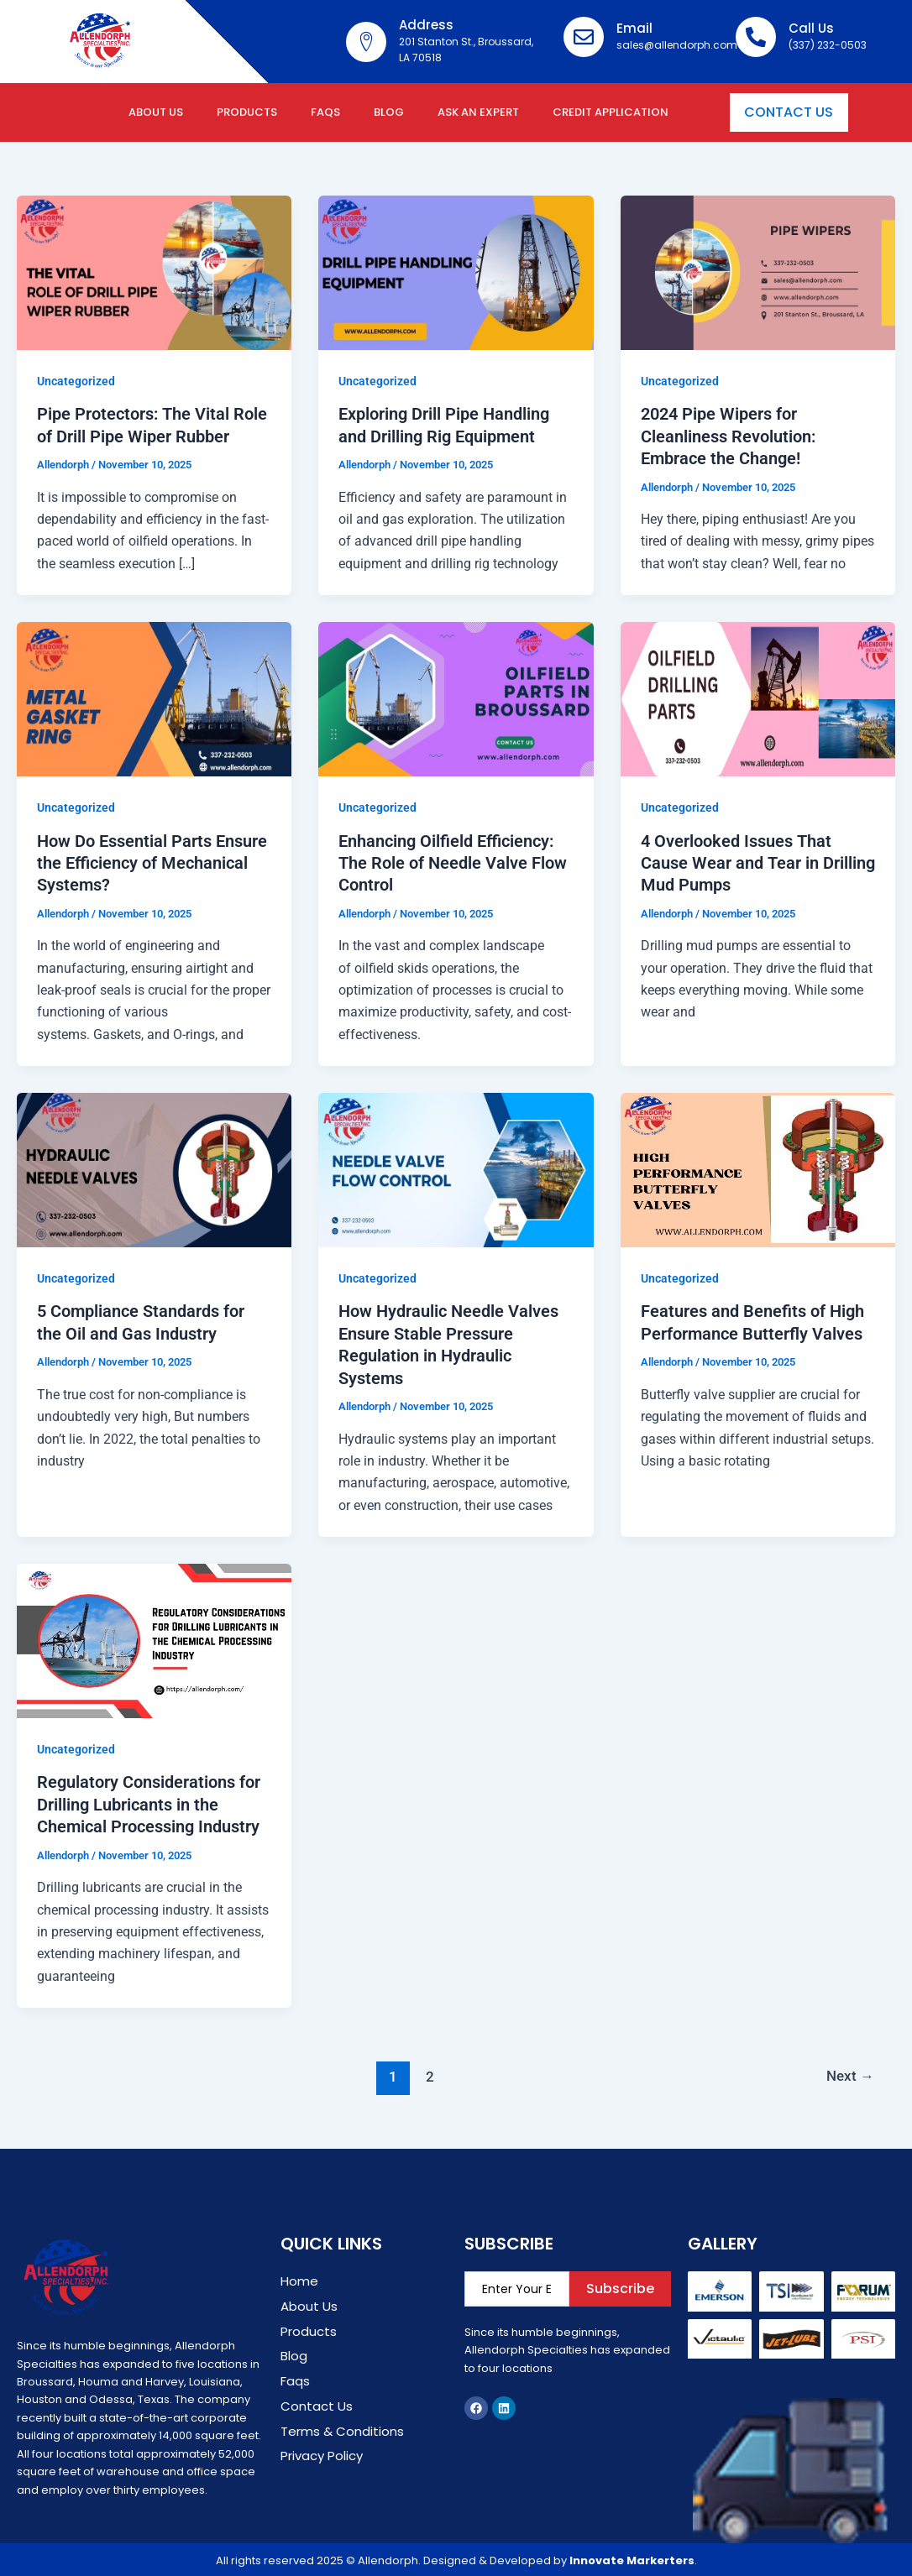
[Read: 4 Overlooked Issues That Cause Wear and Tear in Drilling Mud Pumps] (758, 698)
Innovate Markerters (631, 2556)
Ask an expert (478, 112)
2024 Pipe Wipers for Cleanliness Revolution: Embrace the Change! (728, 436)
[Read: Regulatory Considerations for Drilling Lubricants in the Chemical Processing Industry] (154, 1637)
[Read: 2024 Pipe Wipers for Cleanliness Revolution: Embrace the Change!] (758, 272)
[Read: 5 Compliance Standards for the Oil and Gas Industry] (154, 1167)
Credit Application (610, 112)
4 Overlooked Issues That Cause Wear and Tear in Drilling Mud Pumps (758, 862)
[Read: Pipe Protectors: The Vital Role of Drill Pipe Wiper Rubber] (154, 272)
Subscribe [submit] (620, 2284)
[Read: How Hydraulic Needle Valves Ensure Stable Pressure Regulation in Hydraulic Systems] (455, 1167)
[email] (517, 2284)
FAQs (325, 112)
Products (247, 112)
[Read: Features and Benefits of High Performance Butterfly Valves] (758, 1167)
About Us (155, 112)
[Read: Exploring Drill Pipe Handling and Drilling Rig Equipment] (455, 272)
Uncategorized (76, 381)
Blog (389, 112)
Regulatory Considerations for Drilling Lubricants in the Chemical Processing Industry (148, 1801)
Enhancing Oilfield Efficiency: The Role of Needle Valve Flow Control (452, 862)
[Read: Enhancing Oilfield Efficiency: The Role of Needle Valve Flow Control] (455, 698)
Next (849, 2072)
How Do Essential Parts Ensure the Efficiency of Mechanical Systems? (152, 862)
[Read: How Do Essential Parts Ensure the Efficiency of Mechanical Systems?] (154, 698)
